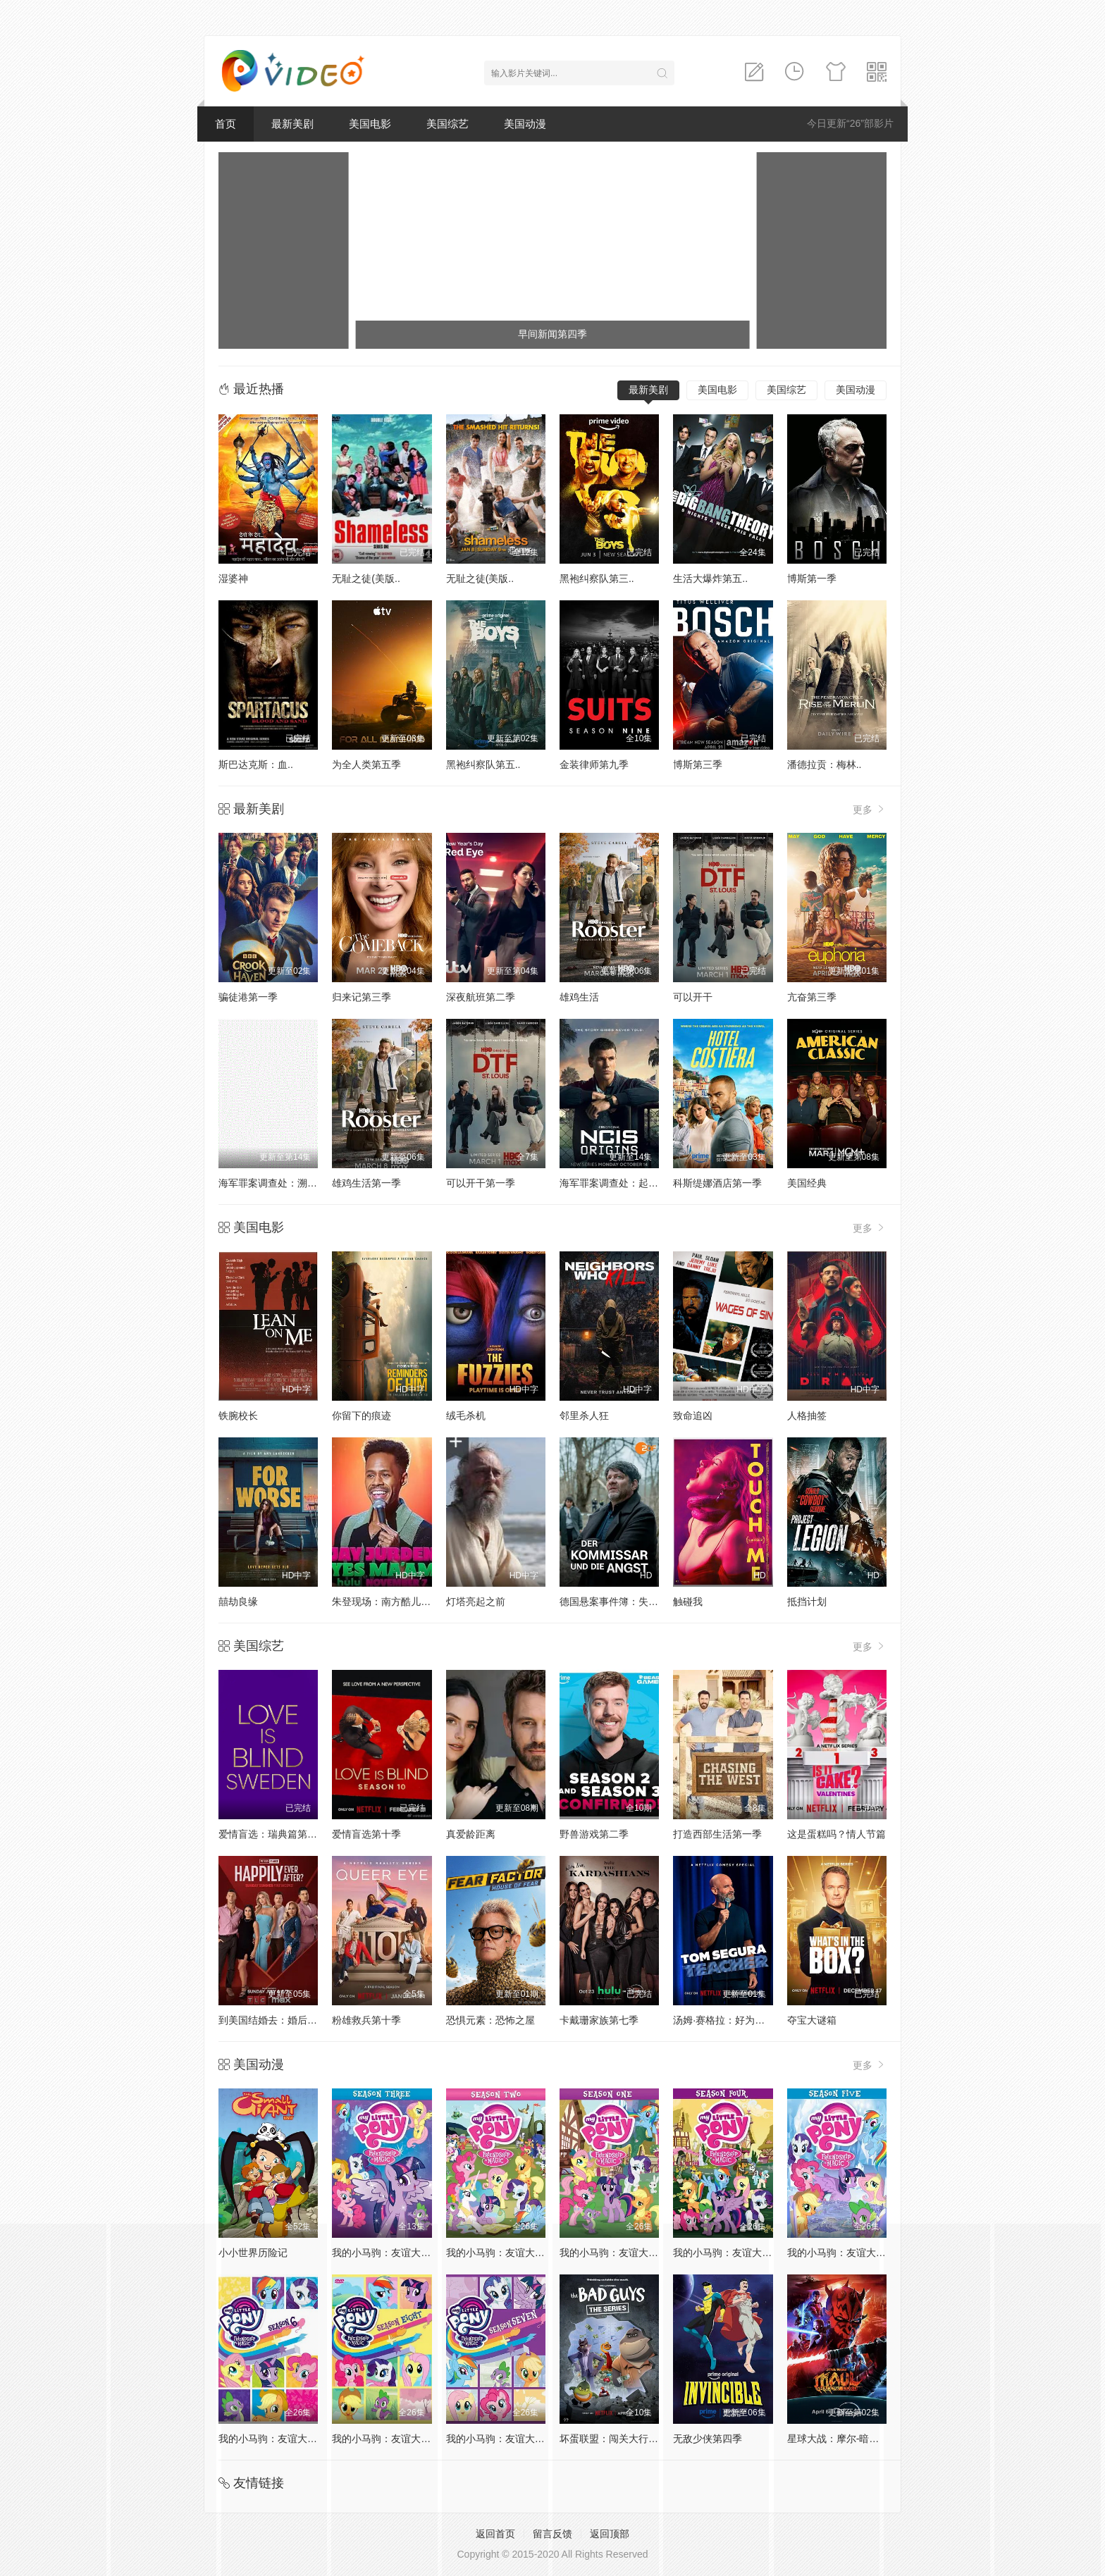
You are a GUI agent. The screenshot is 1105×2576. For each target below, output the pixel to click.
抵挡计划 (807, 1601)
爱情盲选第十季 (366, 1834)
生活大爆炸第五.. (710, 578)
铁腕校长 (238, 1415)
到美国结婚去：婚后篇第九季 (282, 2020)
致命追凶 (692, 1415)
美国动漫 (525, 124)
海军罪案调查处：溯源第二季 (282, 1183)
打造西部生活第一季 (717, 1834)
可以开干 (692, 997)
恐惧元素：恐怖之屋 (490, 2020)
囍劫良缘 (238, 1601)
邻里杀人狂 (584, 1415)
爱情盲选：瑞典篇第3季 (270, 1834)
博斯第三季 (697, 764)
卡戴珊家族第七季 (599, 2020)
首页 (225, 124)
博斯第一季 (812, 578)
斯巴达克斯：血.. (255, 764)
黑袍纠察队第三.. (597, 578)
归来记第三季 (361, 997)
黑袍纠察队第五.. (483, 764)
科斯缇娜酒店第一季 (717, 1183)
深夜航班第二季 (480, 997)
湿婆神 (233, 578)
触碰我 (688, 1601)
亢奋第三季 (812, 997)
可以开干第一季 (480, 1183)
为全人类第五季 (366, 764)
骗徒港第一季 (248, 997)
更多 (870, 809)
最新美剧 (292, 124)
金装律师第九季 (594, 764)
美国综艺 (447, 124)
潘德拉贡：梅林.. (824, 764)
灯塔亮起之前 (475, 1601)
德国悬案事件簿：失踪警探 (619, 1601)
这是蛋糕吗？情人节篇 (836, 1834)
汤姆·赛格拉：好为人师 (723, 2020)
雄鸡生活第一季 (366, 1183)
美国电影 (370, 124)
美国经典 (807, 1183)
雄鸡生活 (579, 997)
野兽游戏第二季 (594, 1834)
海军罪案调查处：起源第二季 (624, 1183)
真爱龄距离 (470, 1834)
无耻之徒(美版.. (366, 578)
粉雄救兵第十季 (366, 2020)
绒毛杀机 (466, 1415)
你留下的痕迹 (361, 1415)
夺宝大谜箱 (812, 2020)
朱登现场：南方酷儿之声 (386, 1601)
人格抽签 (807, 1415)
